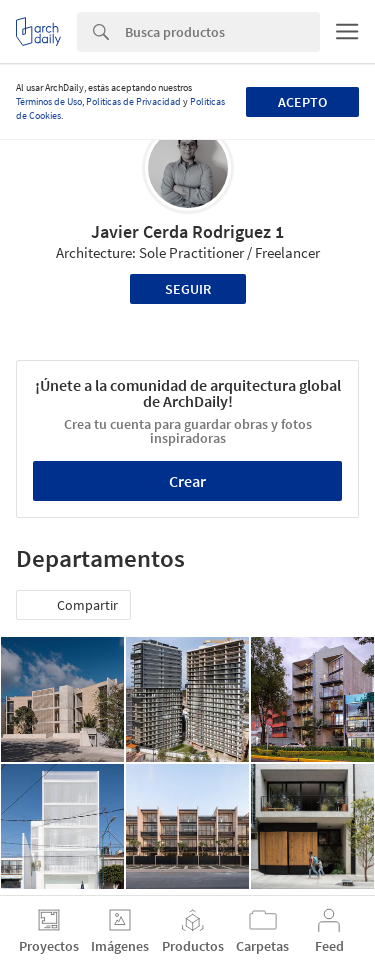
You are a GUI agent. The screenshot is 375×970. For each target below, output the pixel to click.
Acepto (302, 102)
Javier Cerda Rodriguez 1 (187, 231)
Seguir (188, 289)
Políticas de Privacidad (133, 101)
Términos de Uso (49, 101)
